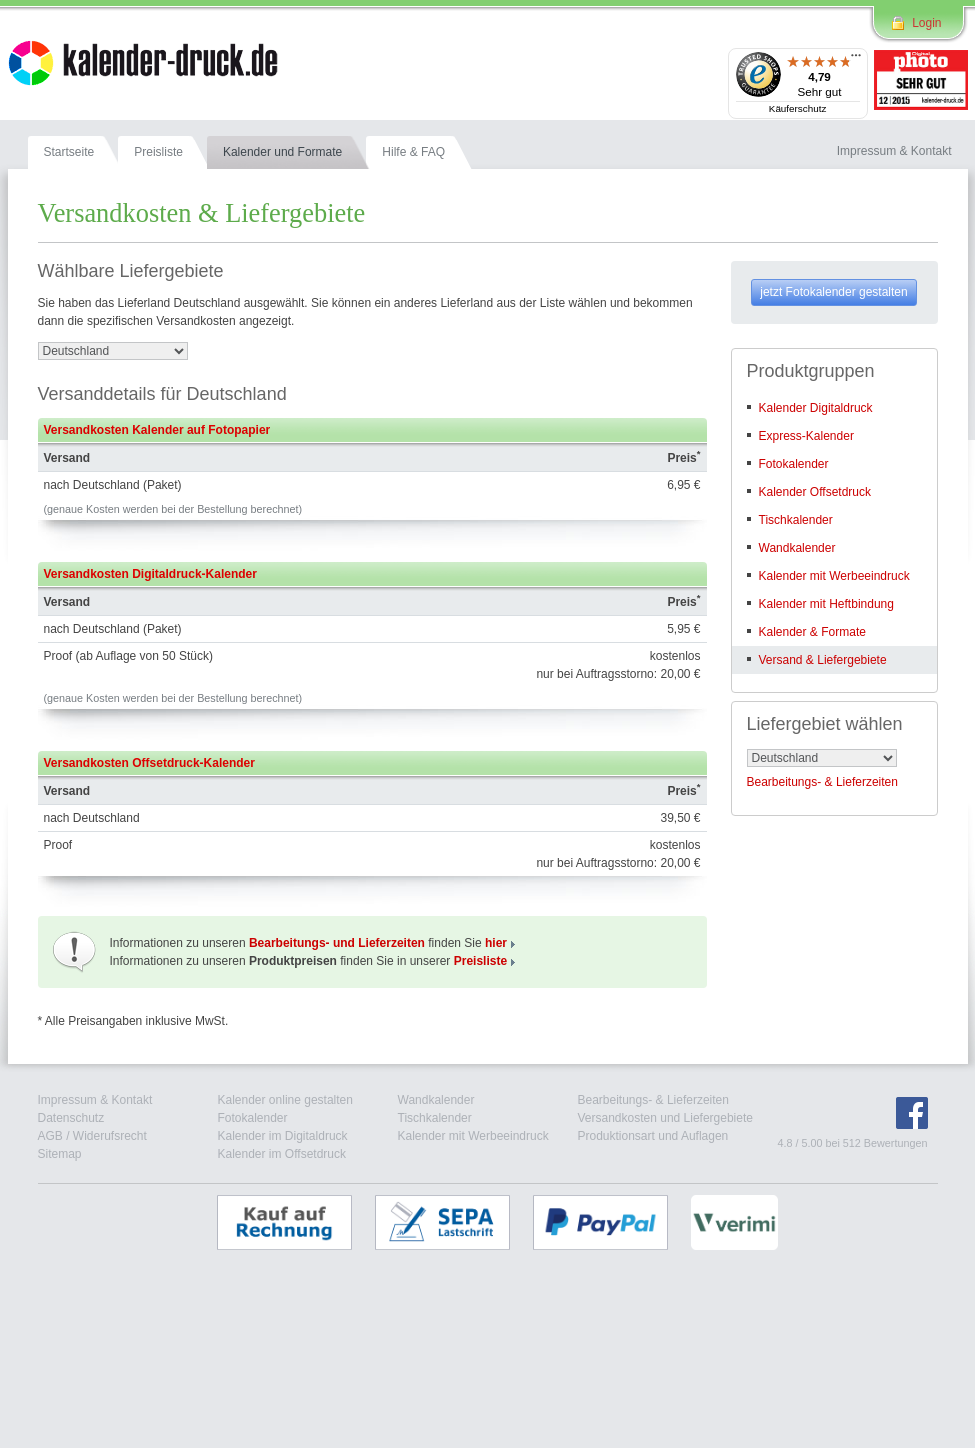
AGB (50, 1136)
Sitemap (60, 1154)
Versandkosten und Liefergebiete (665, 1118)
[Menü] (856, 60)
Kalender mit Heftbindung (826, 604)
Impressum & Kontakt (95, 1100)
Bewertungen (896, 1143)
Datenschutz (71, 1118)
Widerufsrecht (110, 1136)
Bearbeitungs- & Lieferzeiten (822, 782)
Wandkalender (797, 548)
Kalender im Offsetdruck (282, 1154)
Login (926, 23)
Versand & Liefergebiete (823, 660)
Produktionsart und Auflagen (653, 1136)
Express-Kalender (806, 436)
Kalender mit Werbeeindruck (834, 576)
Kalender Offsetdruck (815, 492)
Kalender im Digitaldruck (283, 1136)
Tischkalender (796, 520)
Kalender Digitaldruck (816, 408)
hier (496, 943)
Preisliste (480, 961)
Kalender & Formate (812, 632)
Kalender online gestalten (285, 1100)
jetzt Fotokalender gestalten (833, 292)
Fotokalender (794, 464)
